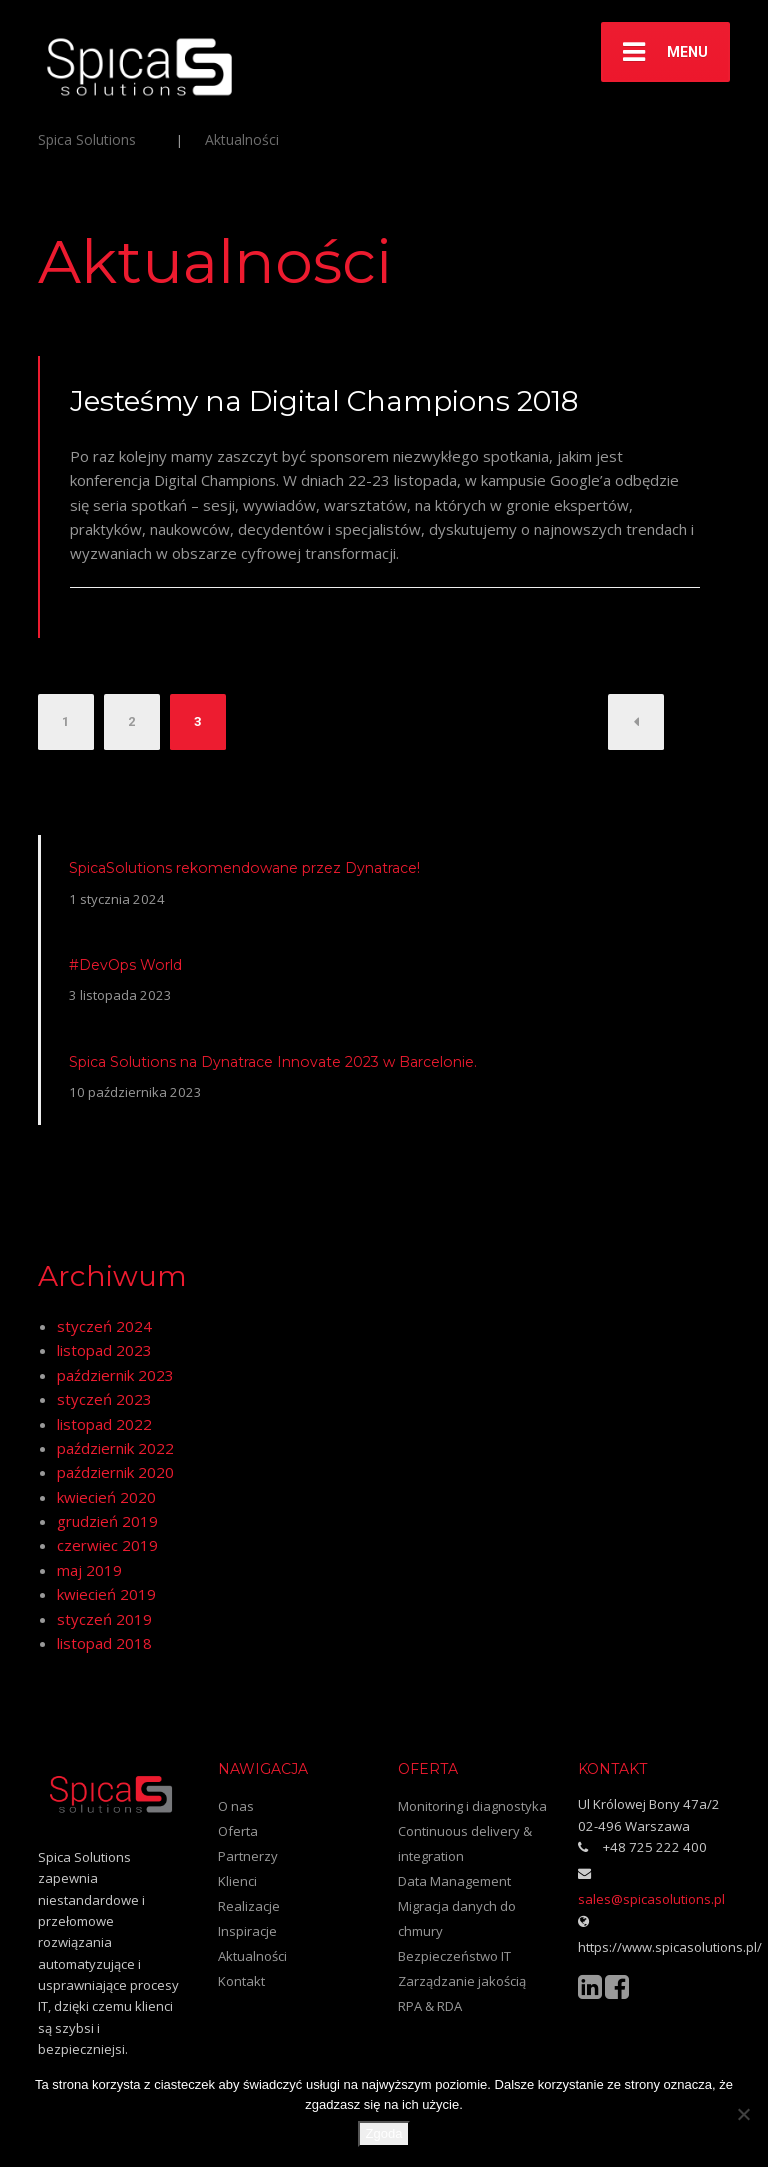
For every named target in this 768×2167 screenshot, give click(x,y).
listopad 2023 (104, 1350)
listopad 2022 (104, 1424)
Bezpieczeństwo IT (454, 1956)
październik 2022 (115, 1448)
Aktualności (252, 1956)
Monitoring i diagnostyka (472, 1806)
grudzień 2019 (107, 1521)
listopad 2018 (104, 1643)
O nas (236, 1806)
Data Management (454, 1881)
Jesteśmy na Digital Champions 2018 (324, 401)
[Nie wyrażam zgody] (743, 2114)
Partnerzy (248, 1856)
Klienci (237, 1881)
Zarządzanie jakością (462, 1981)
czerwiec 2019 (107, 1545)
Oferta (238, 1831)
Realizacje (249, 1906)
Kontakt (241, 1981)
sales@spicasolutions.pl (651, 1899)
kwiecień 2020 (106, 1497)
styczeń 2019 (104, 1619)
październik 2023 (115, 1375)
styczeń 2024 (104, 1326)
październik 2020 (115, 1472)
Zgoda (384, 2133)
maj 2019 (89, 1570)
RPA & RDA (430, 2006)
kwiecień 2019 (106, 1594)
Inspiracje (247, 1931)
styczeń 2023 (104, 1399)
